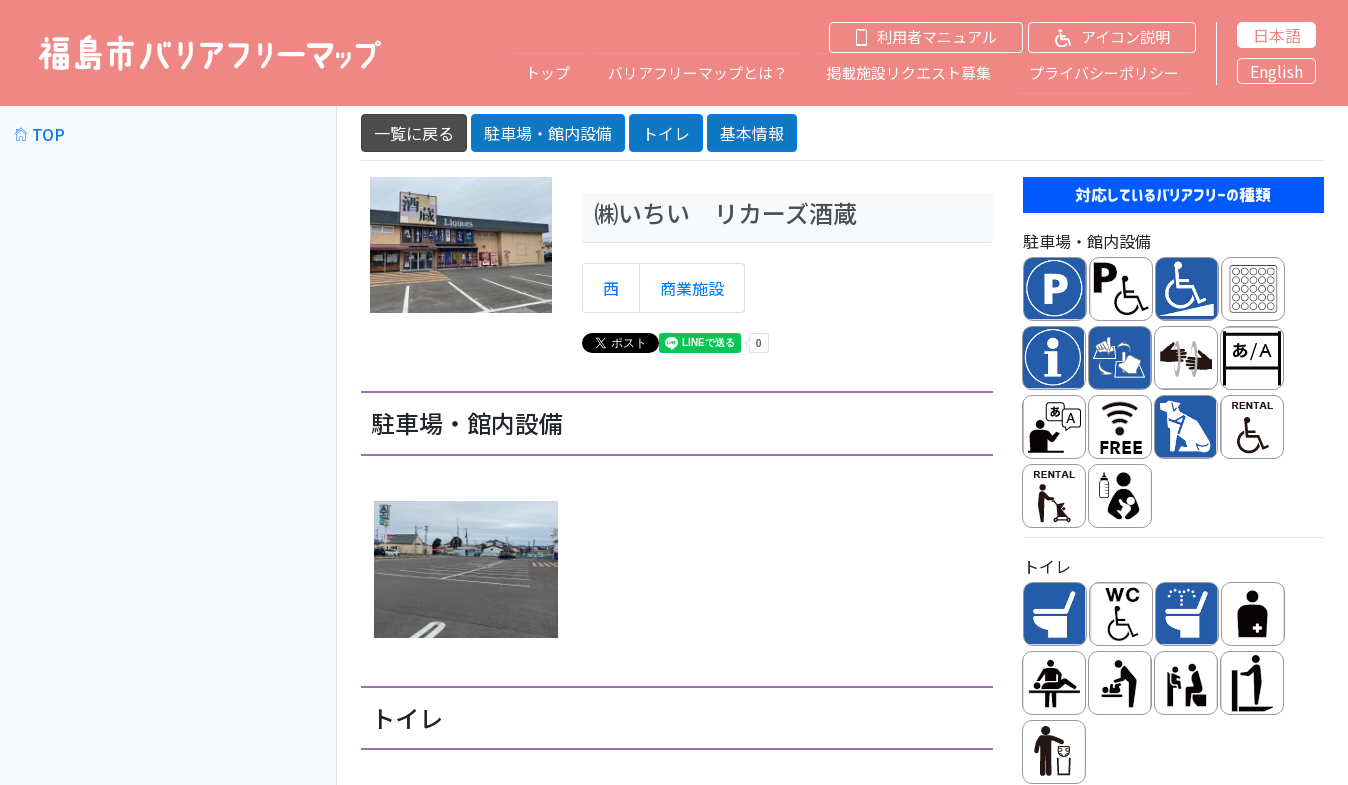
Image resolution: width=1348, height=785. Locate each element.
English (1276, 71)
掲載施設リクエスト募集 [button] (908, 72)
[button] (918, 37)
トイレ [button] (666, 132)
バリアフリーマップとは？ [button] (698, 72)
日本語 (1277, 35)
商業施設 (692, 287)
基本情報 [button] (752, 132)
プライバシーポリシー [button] (1104, 72)
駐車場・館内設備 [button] (548, 132)
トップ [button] (547, 72)
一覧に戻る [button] (414, 132)
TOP (39, 133)
